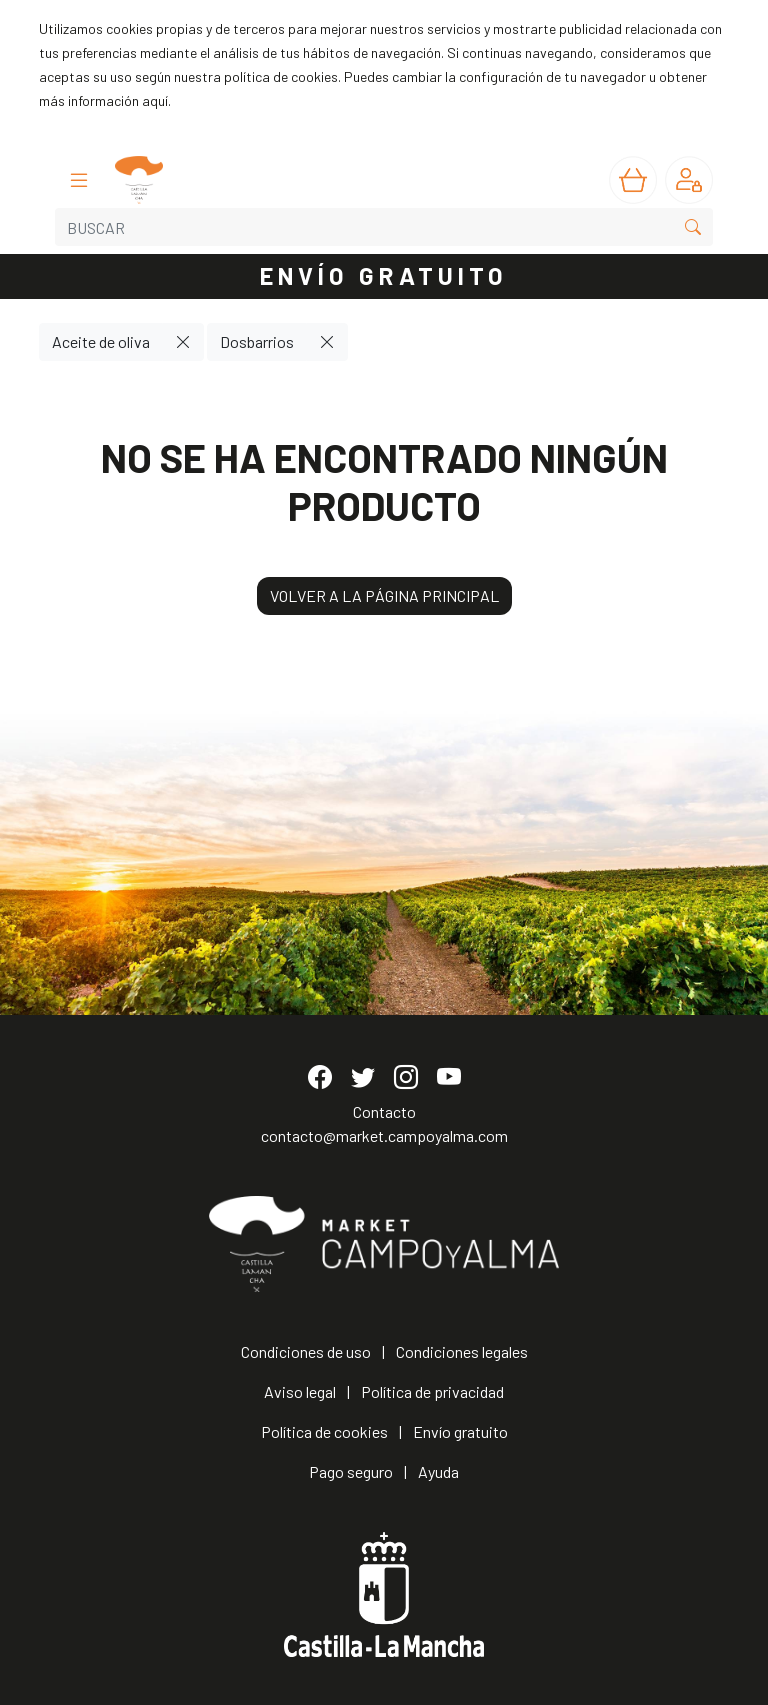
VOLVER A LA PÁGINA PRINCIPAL (384, 595)
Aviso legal (300, 1391)
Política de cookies (324, 1431)
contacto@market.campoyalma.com (384, 1135)
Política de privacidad (432, 1391)
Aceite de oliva (101, 341)
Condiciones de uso (306, 1351)
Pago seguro (351, 1471)
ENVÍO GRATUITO (384, 275)
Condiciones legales (462, 1351)
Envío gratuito (460, 1431)
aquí (155, 100)
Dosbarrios (257, 341)
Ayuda (438, 1471)
